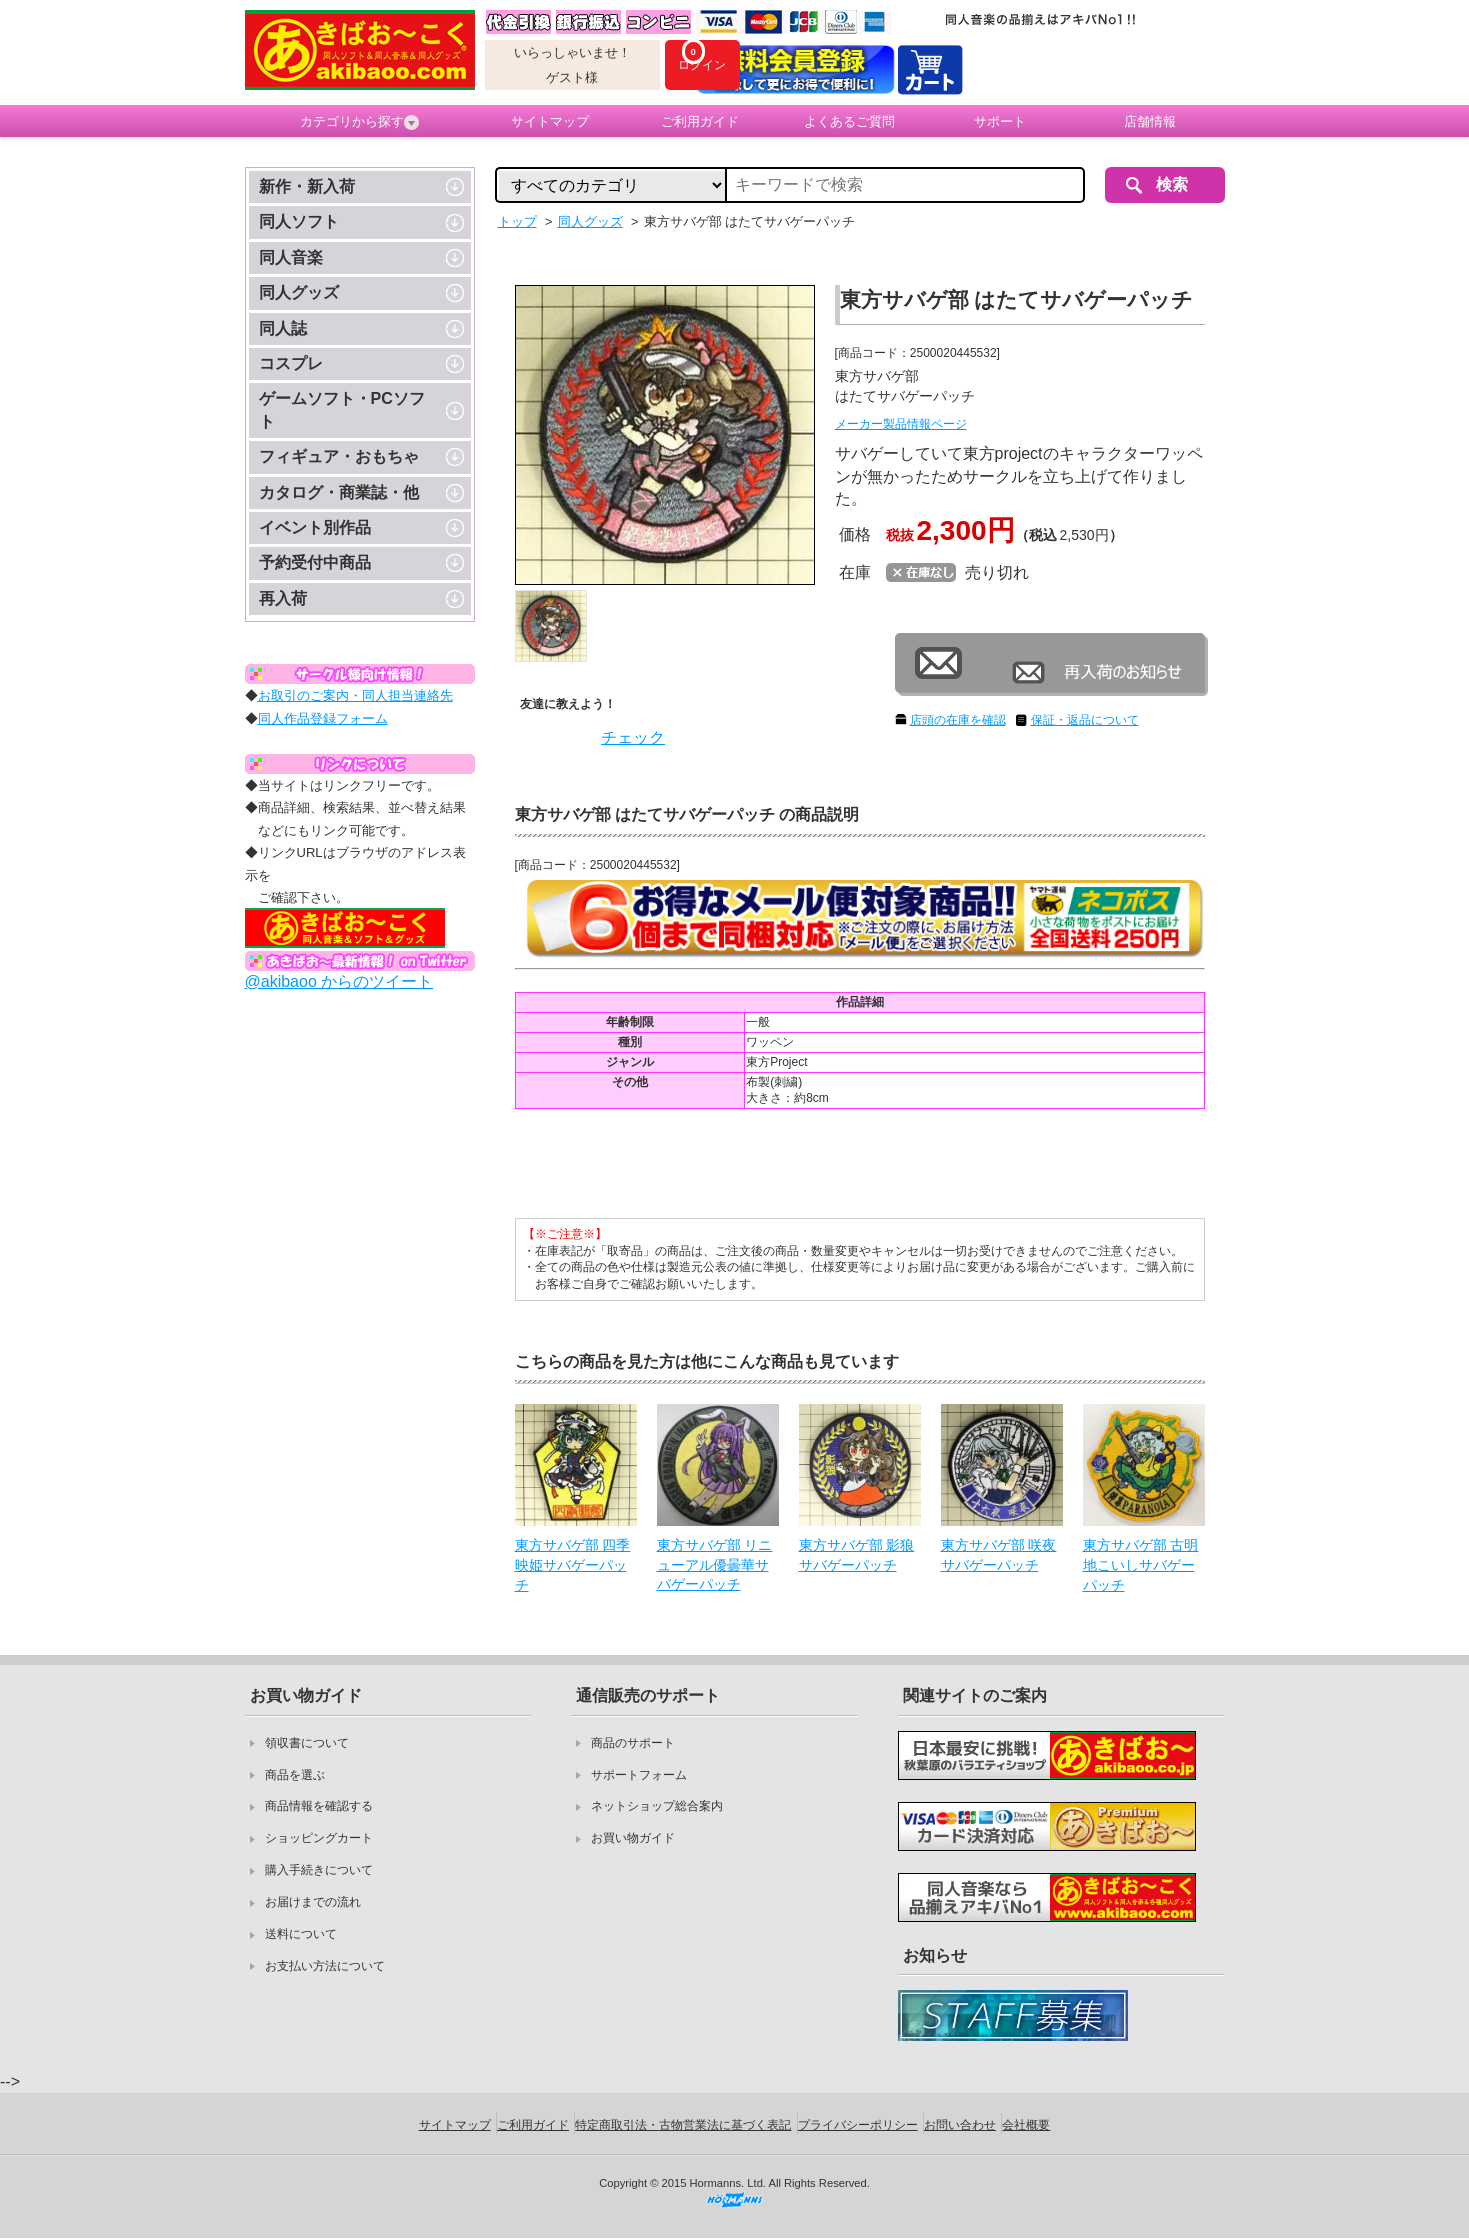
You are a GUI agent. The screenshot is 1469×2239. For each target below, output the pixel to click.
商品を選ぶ (295, 1775)
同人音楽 (291, 257)
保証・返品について (1085, 720)
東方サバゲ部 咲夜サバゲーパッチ (999, 1555)
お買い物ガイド (633, 1838)
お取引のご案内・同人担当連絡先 (355, 695)
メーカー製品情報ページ (901, 424)
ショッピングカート (319, 1838)
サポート (1000, 121)
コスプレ (291, 363)
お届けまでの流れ (313, 1902)
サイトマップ (550, 121)
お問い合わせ (960, 2125)
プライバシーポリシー (858, 2125)
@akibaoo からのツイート (339, 981)
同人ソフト (299, 221)
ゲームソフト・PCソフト (342, 409)
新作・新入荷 (307, 186)
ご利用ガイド (700, 121)
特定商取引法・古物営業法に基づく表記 (683, 2125)
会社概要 (1026, 2125)
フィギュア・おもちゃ (339, 456)
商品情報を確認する (319, 1806)
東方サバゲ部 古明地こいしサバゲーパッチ (1141, 1564)
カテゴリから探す (359, 122)
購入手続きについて (319, 1870)
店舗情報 (1150, 121)
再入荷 (283, 598)
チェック (633, 737)
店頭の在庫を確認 (958, 720)
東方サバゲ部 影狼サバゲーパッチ (857, 1555)
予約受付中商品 (315, 562)
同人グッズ (299, 292)
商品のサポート (633, 1743)
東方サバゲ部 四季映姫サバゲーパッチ (573, 1564)
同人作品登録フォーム (323, 718)
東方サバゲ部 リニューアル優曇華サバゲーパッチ (715, 1564)
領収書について (307, 1743)
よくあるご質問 (849, 121)
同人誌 (283, 328)
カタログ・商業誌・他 (339, 492)
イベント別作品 (315, 527)
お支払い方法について (325, 1966)
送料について (301, 1934)
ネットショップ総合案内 (657, 1806)
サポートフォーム (639, 1775)
